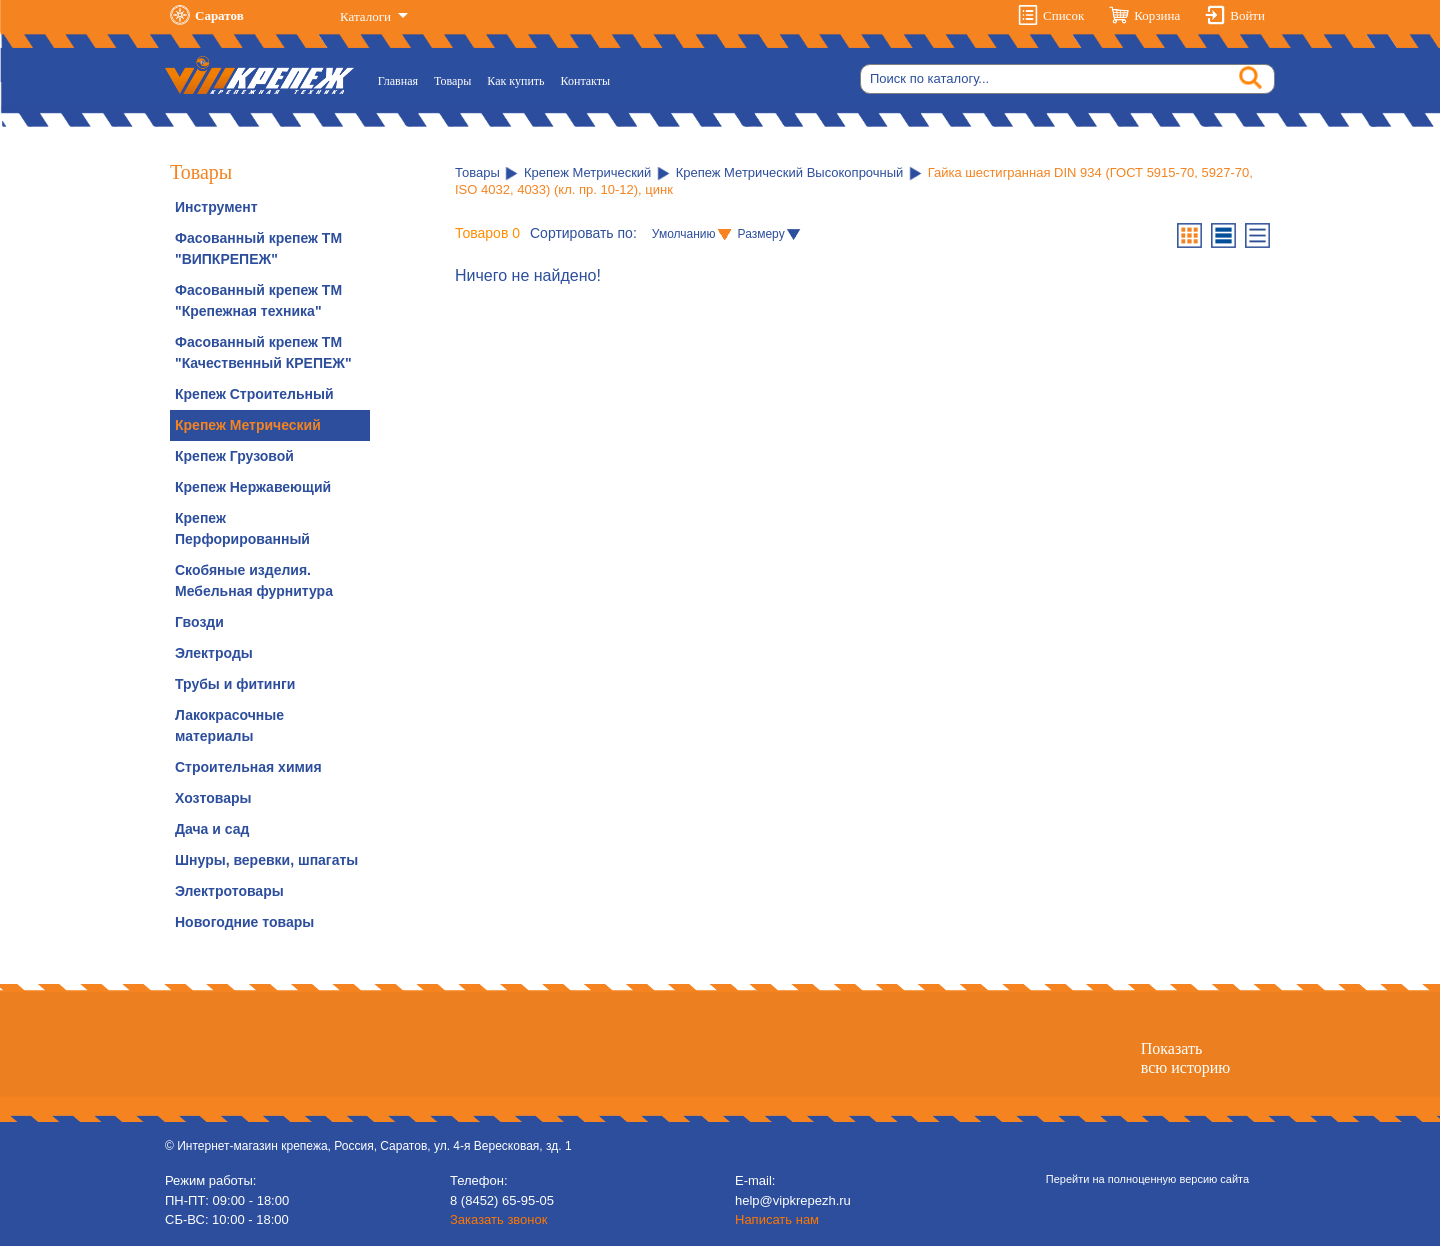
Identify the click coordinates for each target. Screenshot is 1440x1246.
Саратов (219, 15)
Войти (1247, 15)
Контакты (586, 81)
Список (1063, 15)
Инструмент (216, 207)
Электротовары (229, 891)
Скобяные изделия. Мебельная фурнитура (254, 580)
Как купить (515, 81)
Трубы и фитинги (235, 684)
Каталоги (367, 16)
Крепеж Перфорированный (242, 528)
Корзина (1157, 15)
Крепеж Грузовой (234, 456)
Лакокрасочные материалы (229, 725)
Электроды (214, 653)
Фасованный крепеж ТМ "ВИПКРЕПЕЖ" (258, 248)
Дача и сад (212, 829)
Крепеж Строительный (254, 394)
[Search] (1067, 79)
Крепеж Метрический (248, 425)
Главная (402, 79)
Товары (452, 81)
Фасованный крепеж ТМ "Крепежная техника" (258, 300)
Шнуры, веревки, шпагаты (266, 860)
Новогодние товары (244, 922)
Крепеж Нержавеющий (253, 487)
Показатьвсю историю (1185, 1058)
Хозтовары (213, 798)
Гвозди (199, 622)
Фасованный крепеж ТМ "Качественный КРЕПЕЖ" (263, 352)
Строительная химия (248, 767)
